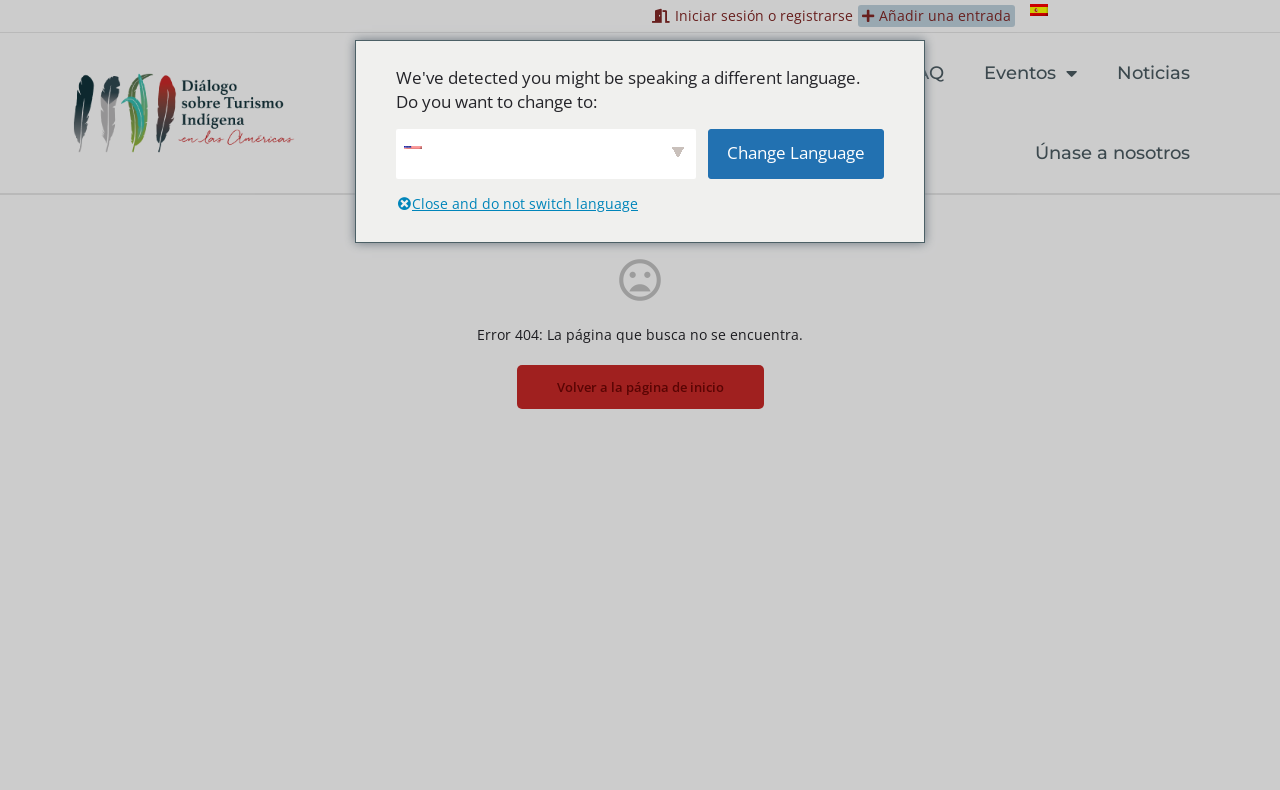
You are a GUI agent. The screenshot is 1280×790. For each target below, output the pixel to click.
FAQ (925, 73)
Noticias (1153, 73)
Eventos (1030, 73)
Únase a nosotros (1112, 153)
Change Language (796, 152)
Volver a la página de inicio (640, 387)
